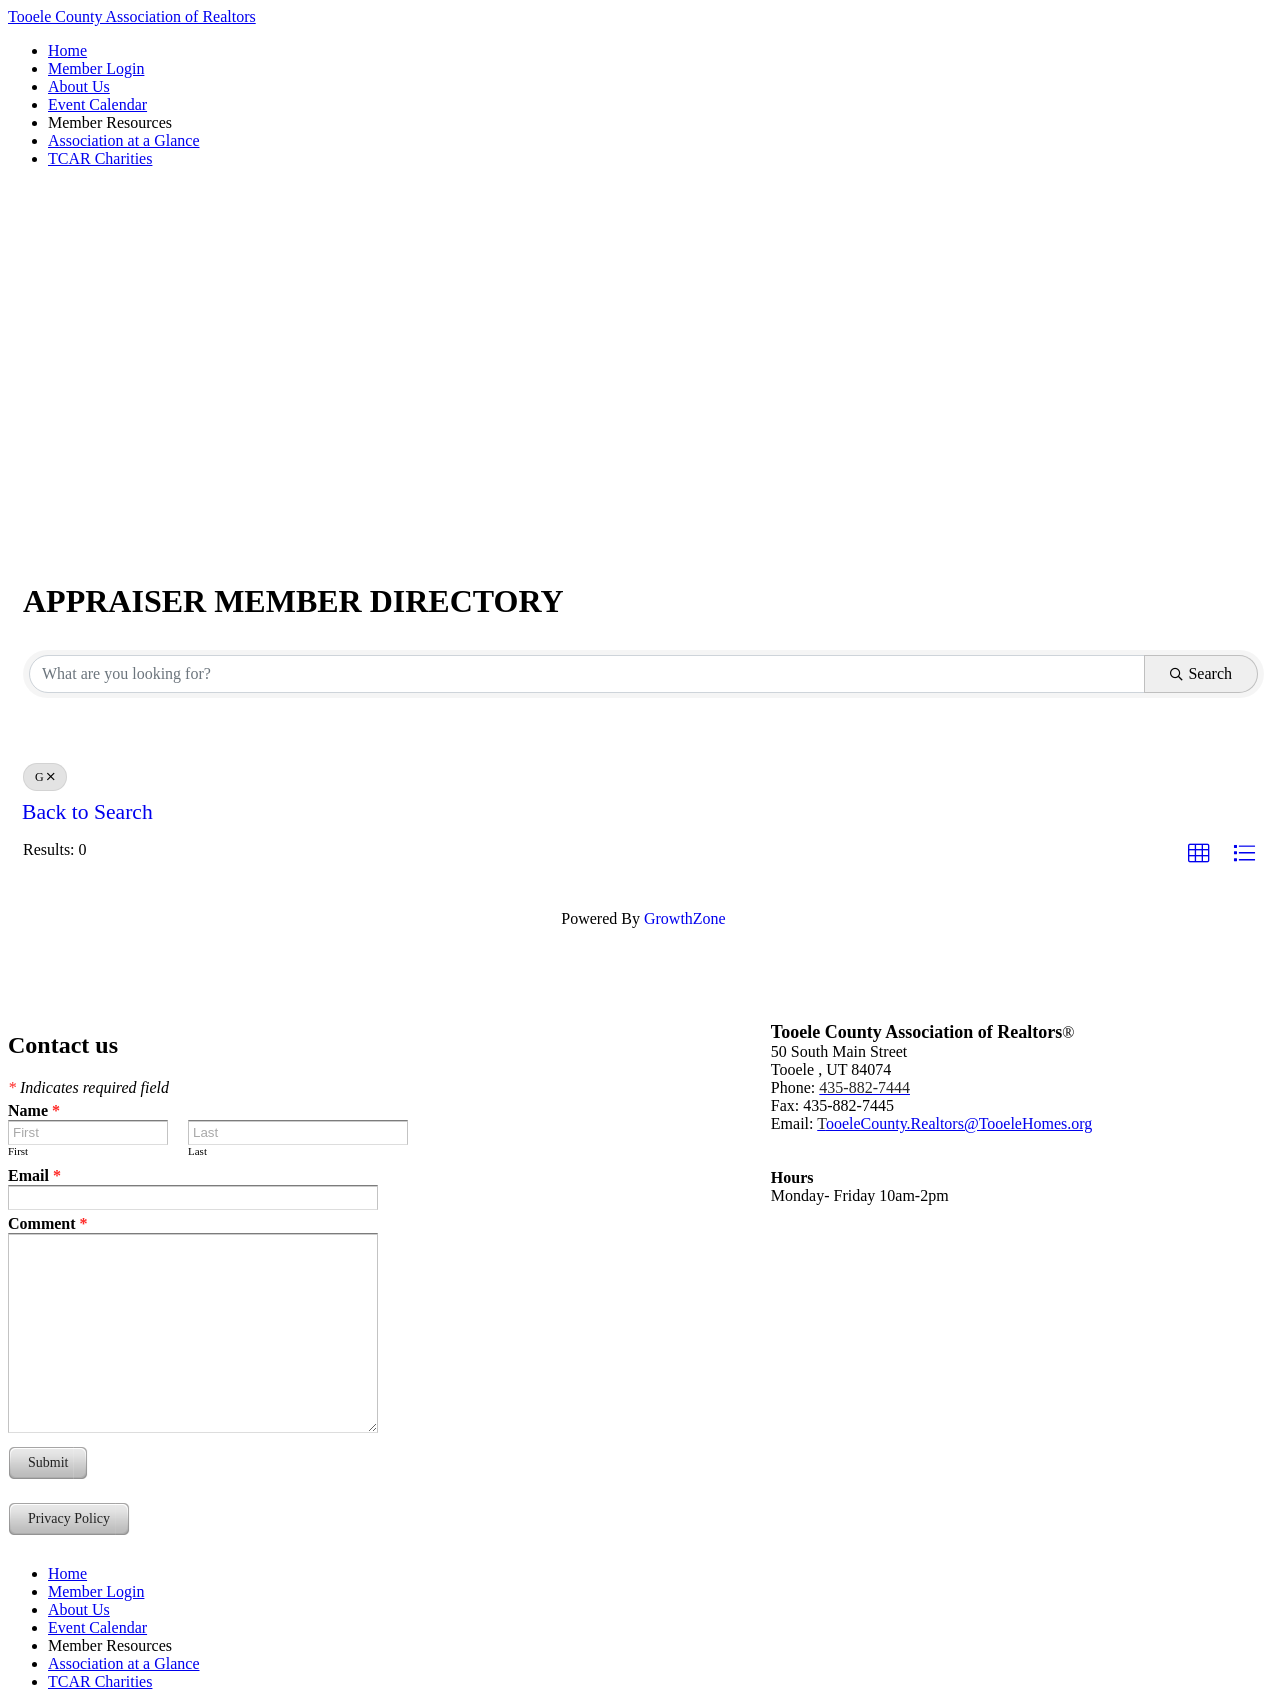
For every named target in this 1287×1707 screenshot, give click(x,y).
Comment (48, 1223)
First (18, 1151)
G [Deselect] (45, 777)
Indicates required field (88, 1087)
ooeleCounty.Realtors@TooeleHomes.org (954, 1123)
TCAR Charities (100, 158)
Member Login (96, 68)
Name (34, 1110)
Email (34, 1175)
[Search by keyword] (587, 674)
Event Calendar (97, 104)
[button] (1199, 854)
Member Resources (110, 122)
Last (197, 1151)
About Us (79, 86)
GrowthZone (685, 918)
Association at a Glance (124, 140)
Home (67, 50)
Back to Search (87, 812)
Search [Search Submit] (1201, 673)
